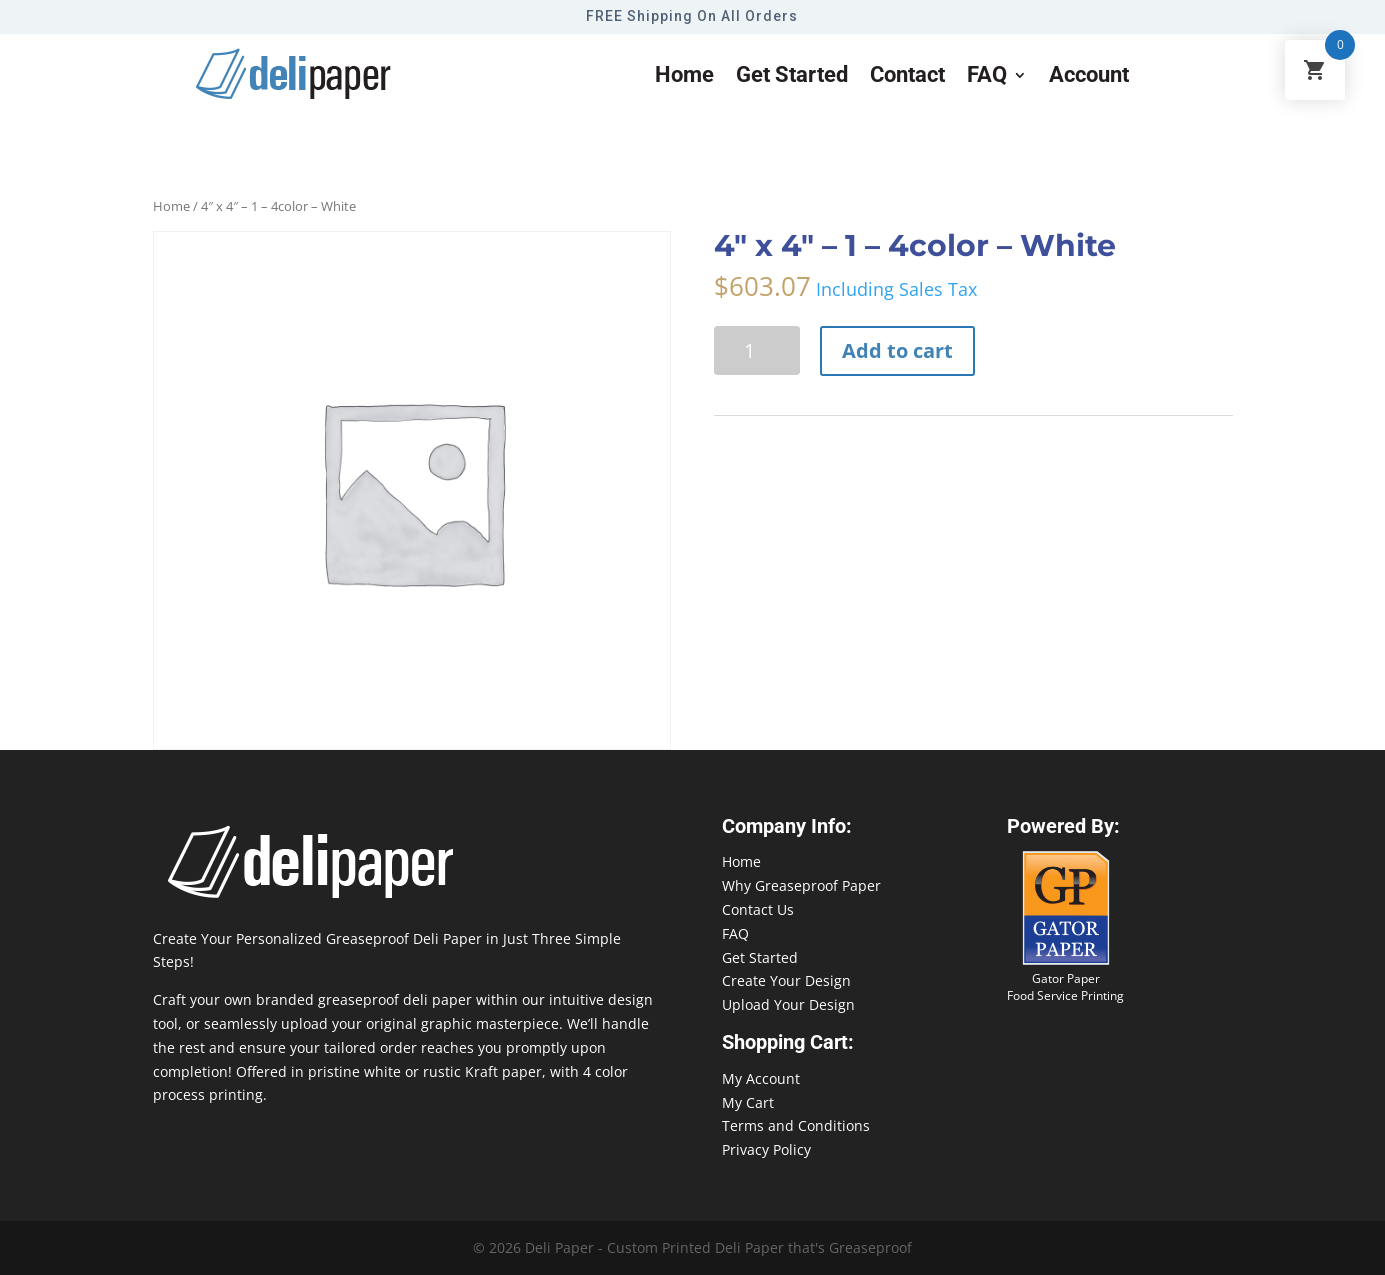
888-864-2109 (1278, 1236)
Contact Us (758, 909)
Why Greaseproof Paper (801, 885)
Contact (907, 77)
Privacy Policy (766, 1149)
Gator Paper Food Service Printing (1065, 987)
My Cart (748, 1102)
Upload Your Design (788, 1004)
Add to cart (897, 350)
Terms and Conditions (796, 1125)
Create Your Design (786, 980)
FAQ (987, 77)
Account (1089, 77)
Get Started (760, 957)
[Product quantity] (757, 350)
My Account (761, 1078)
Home (684, 77)
